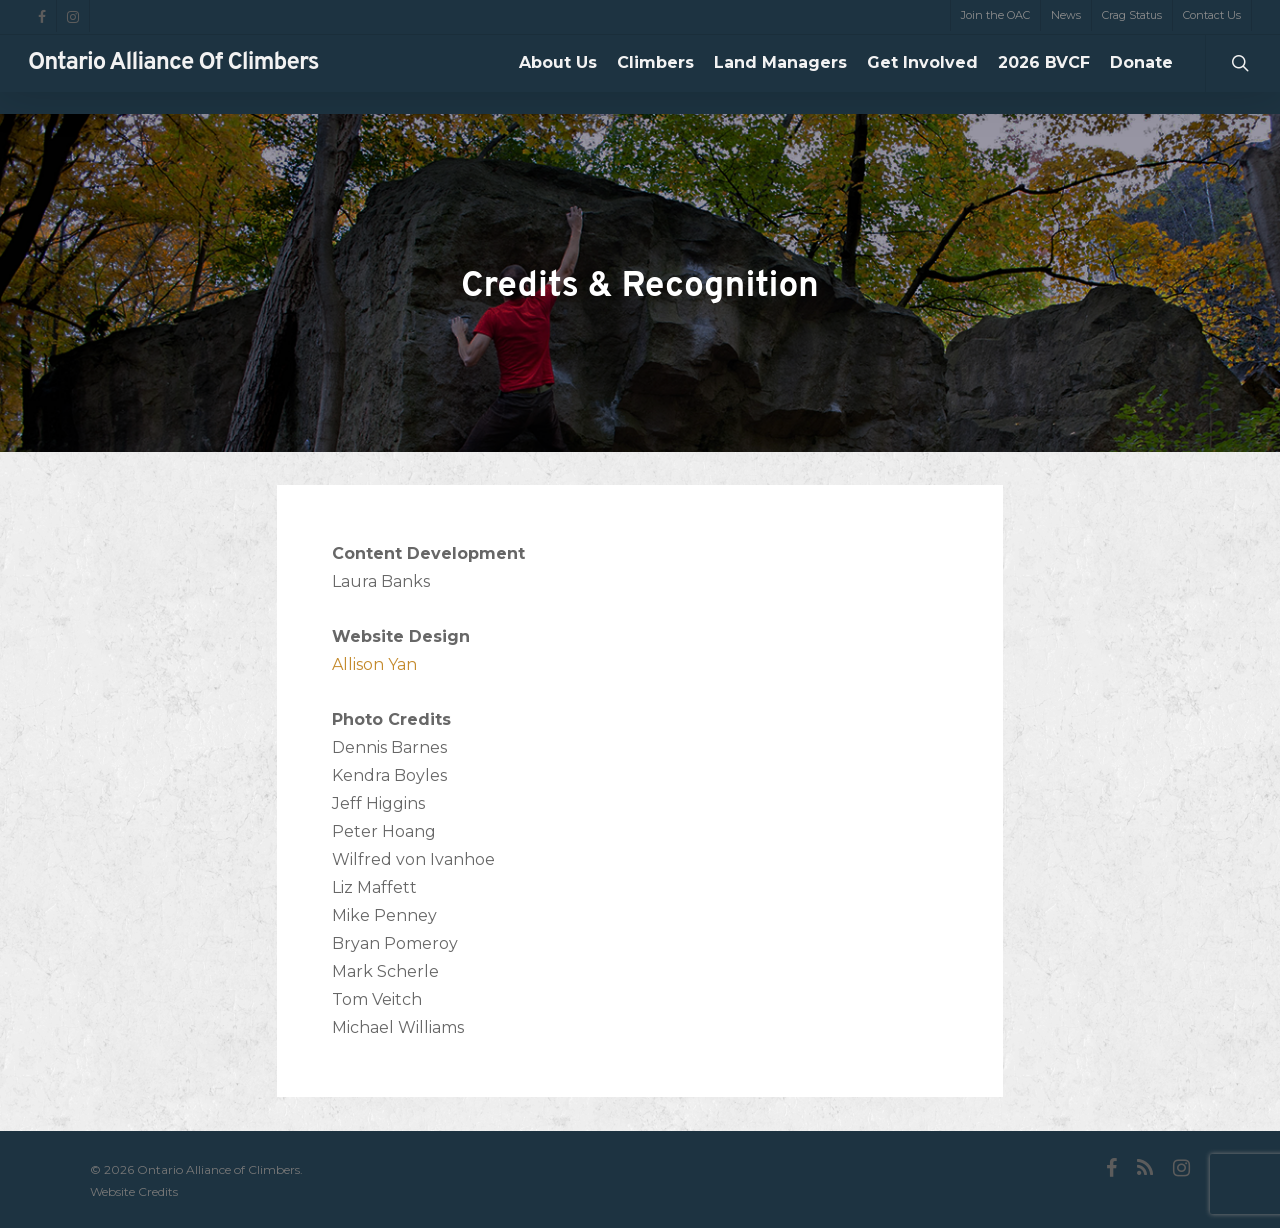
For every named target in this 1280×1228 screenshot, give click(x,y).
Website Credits (134, 1191)
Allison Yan (374, 664)
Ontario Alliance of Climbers (173, 75)
